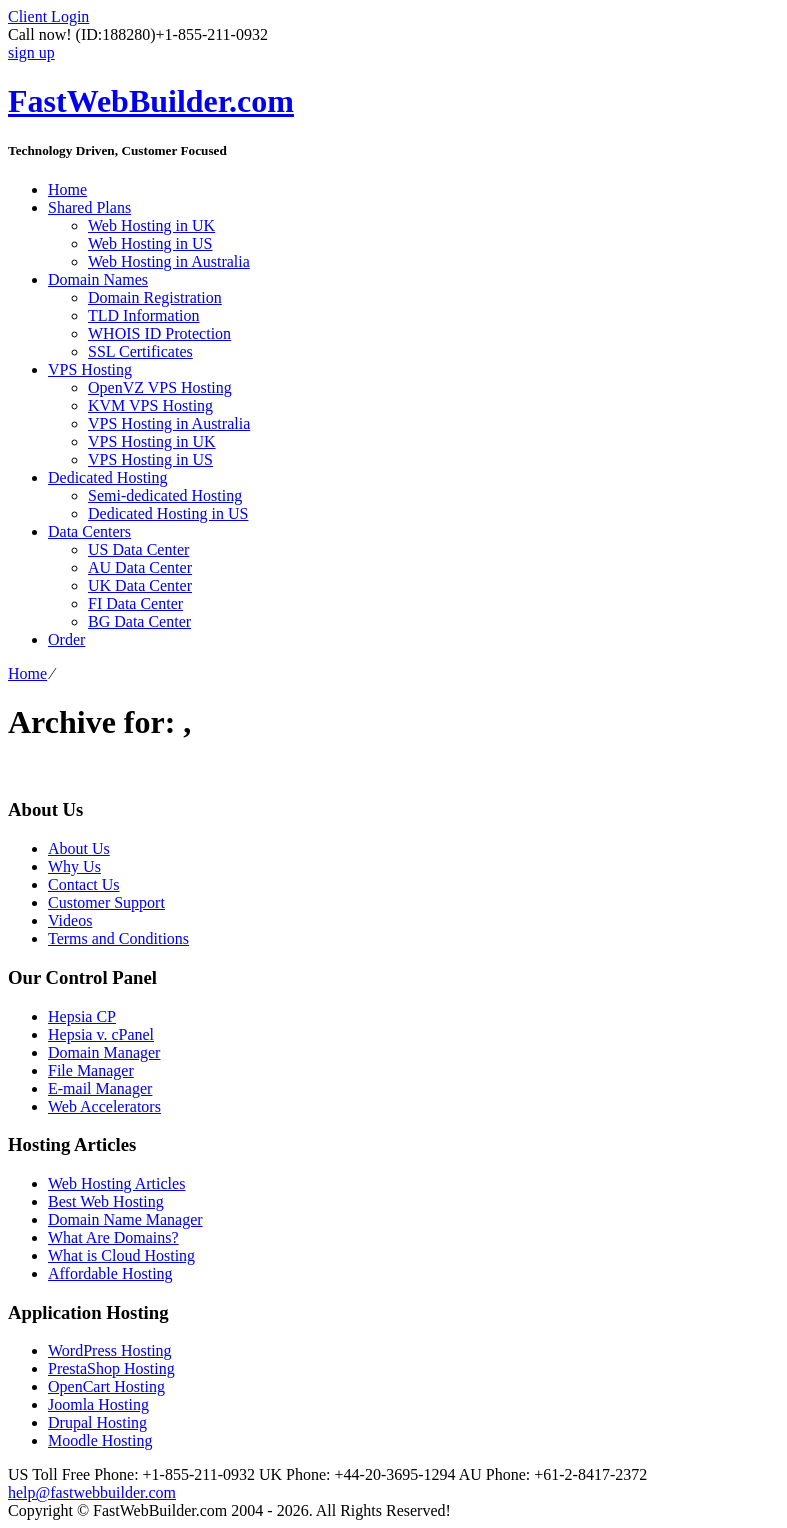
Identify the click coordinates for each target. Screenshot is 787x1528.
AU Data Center (140, 567)
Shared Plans (89, 207)
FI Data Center (135, 603)
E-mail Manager (100, 1088)
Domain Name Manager (125, 1219)
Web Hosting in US (150, 243)
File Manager (91, 1070)
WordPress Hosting (110, 1350)
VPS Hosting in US (150, 459)
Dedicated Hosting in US (168, 513)
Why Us (74, 866)
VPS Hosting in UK (152, 441)
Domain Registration (155, 297)
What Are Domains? (113, 1237)
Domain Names (98, 279)
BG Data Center (139, 621)
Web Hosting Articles (116, 1183)
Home (67, 189)
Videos (70, 920)
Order (66, 639)
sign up (31, 52)
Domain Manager (104, 1052)
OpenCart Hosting (106, 1386)
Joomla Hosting (98, 1404)
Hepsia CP (82, 1016)
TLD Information (144, 315)
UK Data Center (140, 585)
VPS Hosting (90, 369)
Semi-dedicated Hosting (165, 495)
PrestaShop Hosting (111, 1368)
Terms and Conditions (118, 938)
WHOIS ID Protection (159, 333)
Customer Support (106, 902)
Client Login (48, 16)
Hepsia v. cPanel (101, 1034)
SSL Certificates (140, 351)
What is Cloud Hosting (121, 1255)
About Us (79, 848)
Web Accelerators (104, 1106)
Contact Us (84, 884)
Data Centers (89, 531)
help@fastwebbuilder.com (92, 1492)
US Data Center (138, 549)
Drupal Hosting (97, 1422)
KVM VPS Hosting (150, 405)
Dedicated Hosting (108, 477)
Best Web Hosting (106, 1201)
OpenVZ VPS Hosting (160, 387)
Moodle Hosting (100, 1440)
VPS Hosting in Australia (169, 423)
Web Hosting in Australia (169, 261)
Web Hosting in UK (151, 225)
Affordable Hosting (110, 1273)
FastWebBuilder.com (151, 101)
